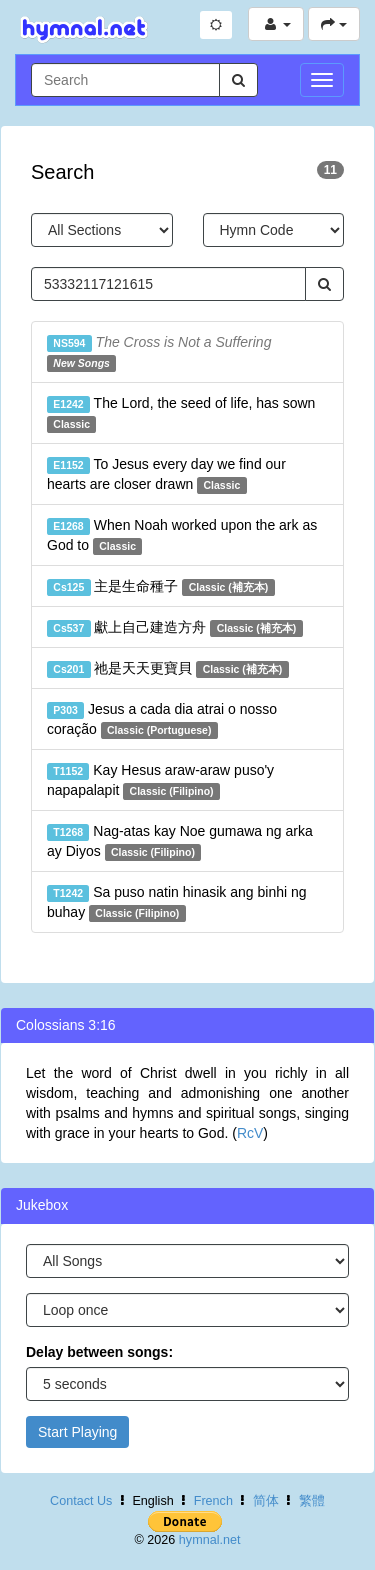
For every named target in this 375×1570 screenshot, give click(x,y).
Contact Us (81, 1501)
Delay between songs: (99, 1352)
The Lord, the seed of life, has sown (181, 414)
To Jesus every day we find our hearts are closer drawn (166, 475)
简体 (266, 1501)
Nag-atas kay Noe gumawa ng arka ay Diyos (180, 842)
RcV (250, 1133)
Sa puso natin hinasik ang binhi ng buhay (177, 903)
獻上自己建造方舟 (175, 628)
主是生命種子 (161, 587)
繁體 (312, 1501)
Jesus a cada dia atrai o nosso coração (162, 720)
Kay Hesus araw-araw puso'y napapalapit (160, 781)
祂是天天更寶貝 (168, 669)
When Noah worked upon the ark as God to (182, 536)
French (213, 1501)
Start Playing (77, 1432)
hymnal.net (210, 1540)
